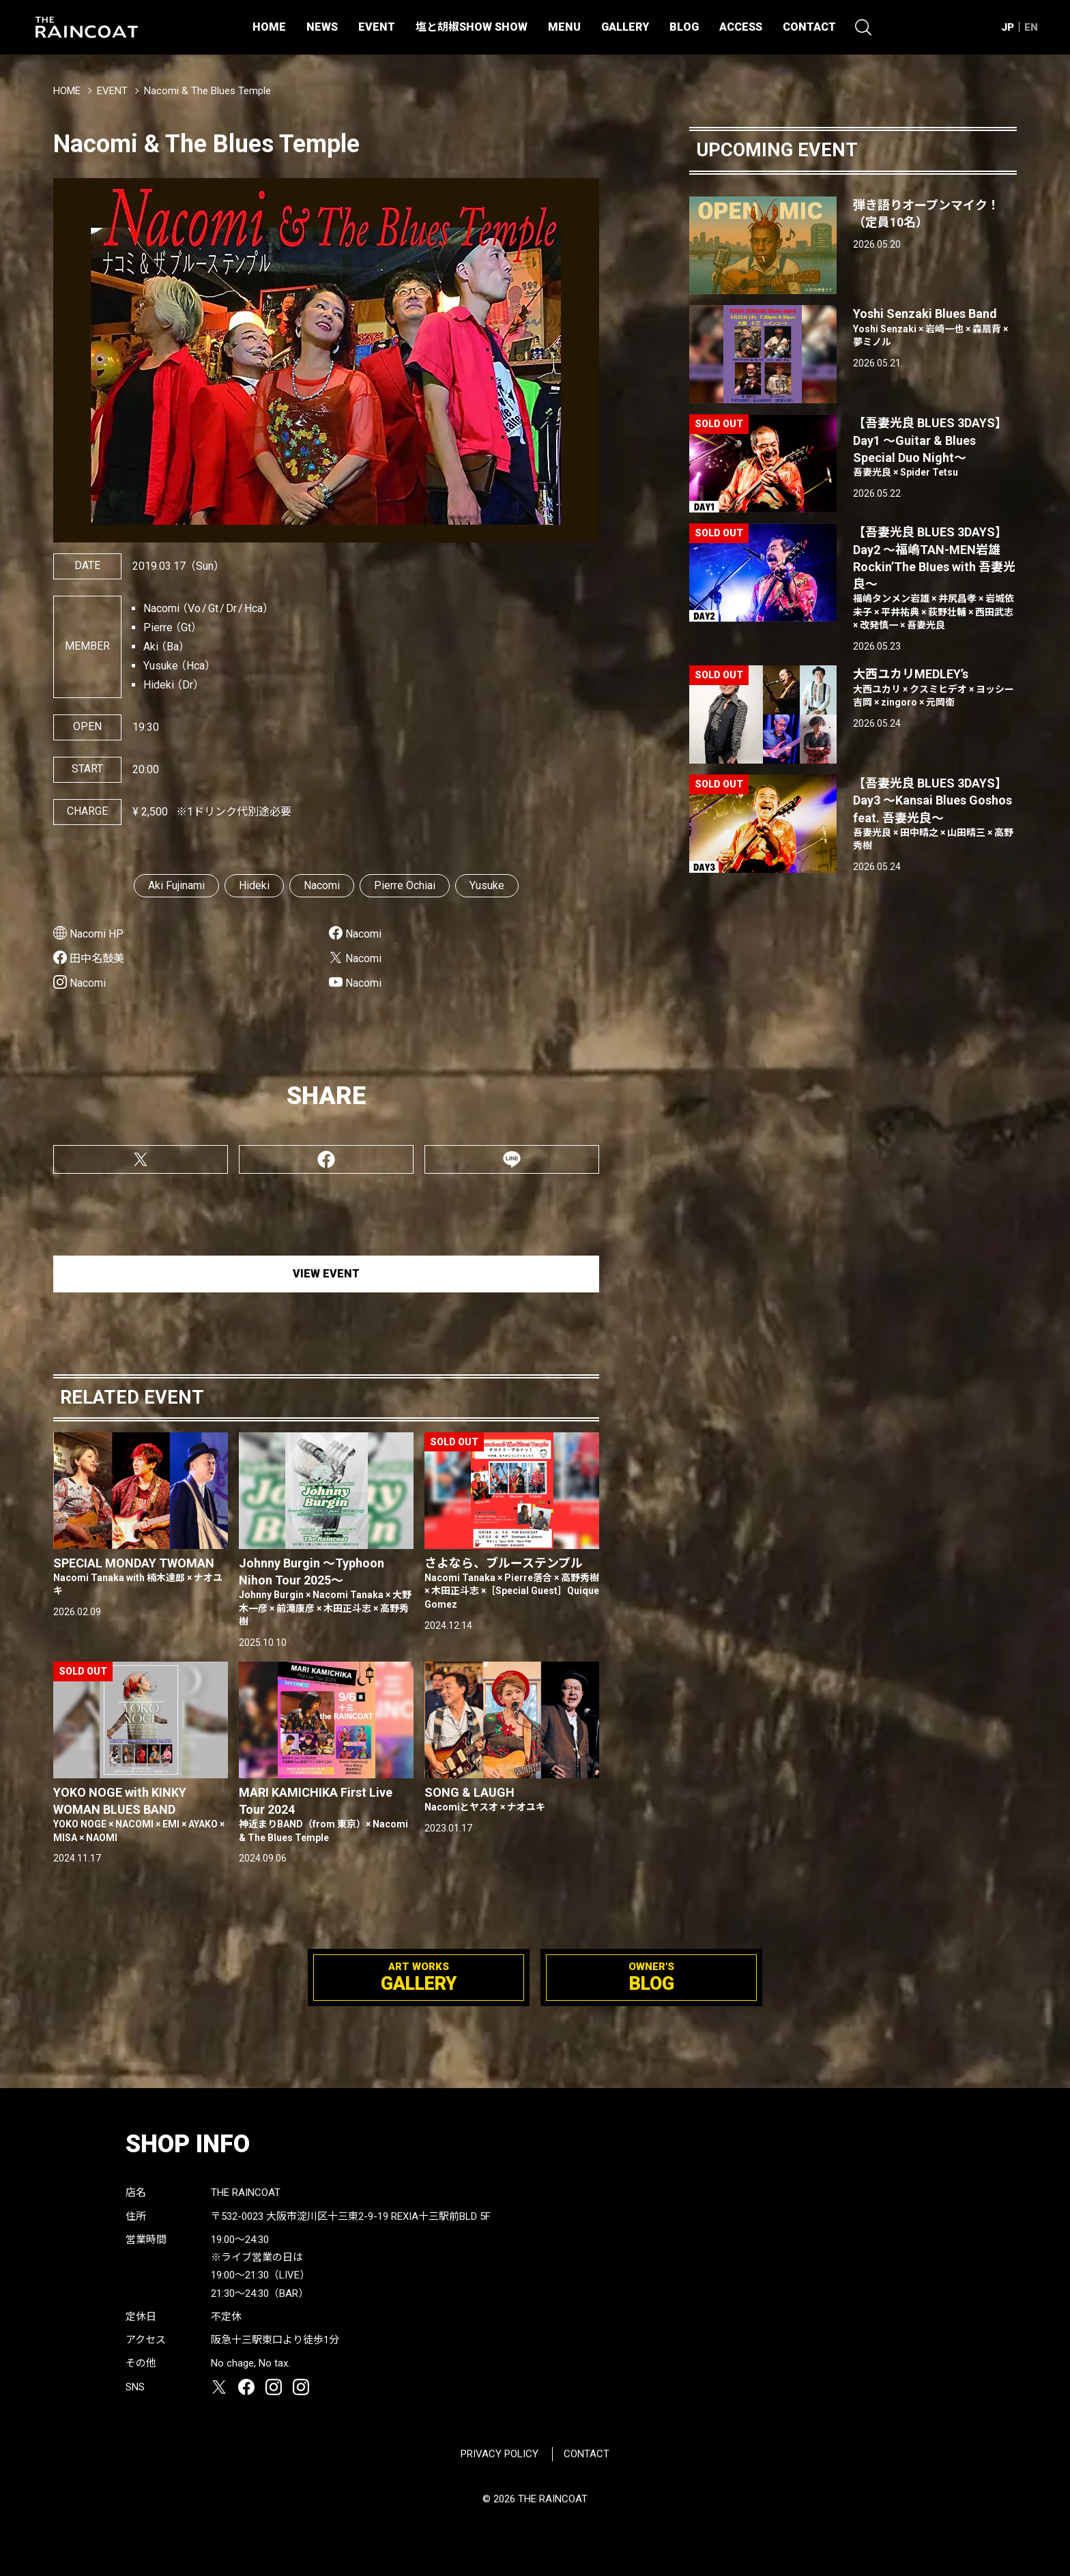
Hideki (254, 885)
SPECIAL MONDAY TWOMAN (140, 1577)
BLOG (684, 26)
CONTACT (809, 26)
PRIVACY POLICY (499, 2454)
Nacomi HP (97, 933)
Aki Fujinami (176, 885)
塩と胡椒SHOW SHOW (471, 26)
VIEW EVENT (326, 1273)
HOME (269, 26)
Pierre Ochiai (404, 885)
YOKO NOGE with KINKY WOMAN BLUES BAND (140, 1815)
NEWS (322, 26)
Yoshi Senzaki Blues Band (935, 327)
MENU (564, 26)
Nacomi (322, 885)
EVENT (376, 26)
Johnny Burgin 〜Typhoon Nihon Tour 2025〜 (326, 1592)
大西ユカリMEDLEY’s (935, 688)
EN (1031, 27)
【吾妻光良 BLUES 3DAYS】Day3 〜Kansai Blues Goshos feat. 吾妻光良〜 (935, 814)
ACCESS (740, 26)
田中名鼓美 (97, 958)
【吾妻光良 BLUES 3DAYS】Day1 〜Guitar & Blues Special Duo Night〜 (935, 447)
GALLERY (625, 26)
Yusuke (486, 885)
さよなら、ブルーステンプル (511, 1584)
